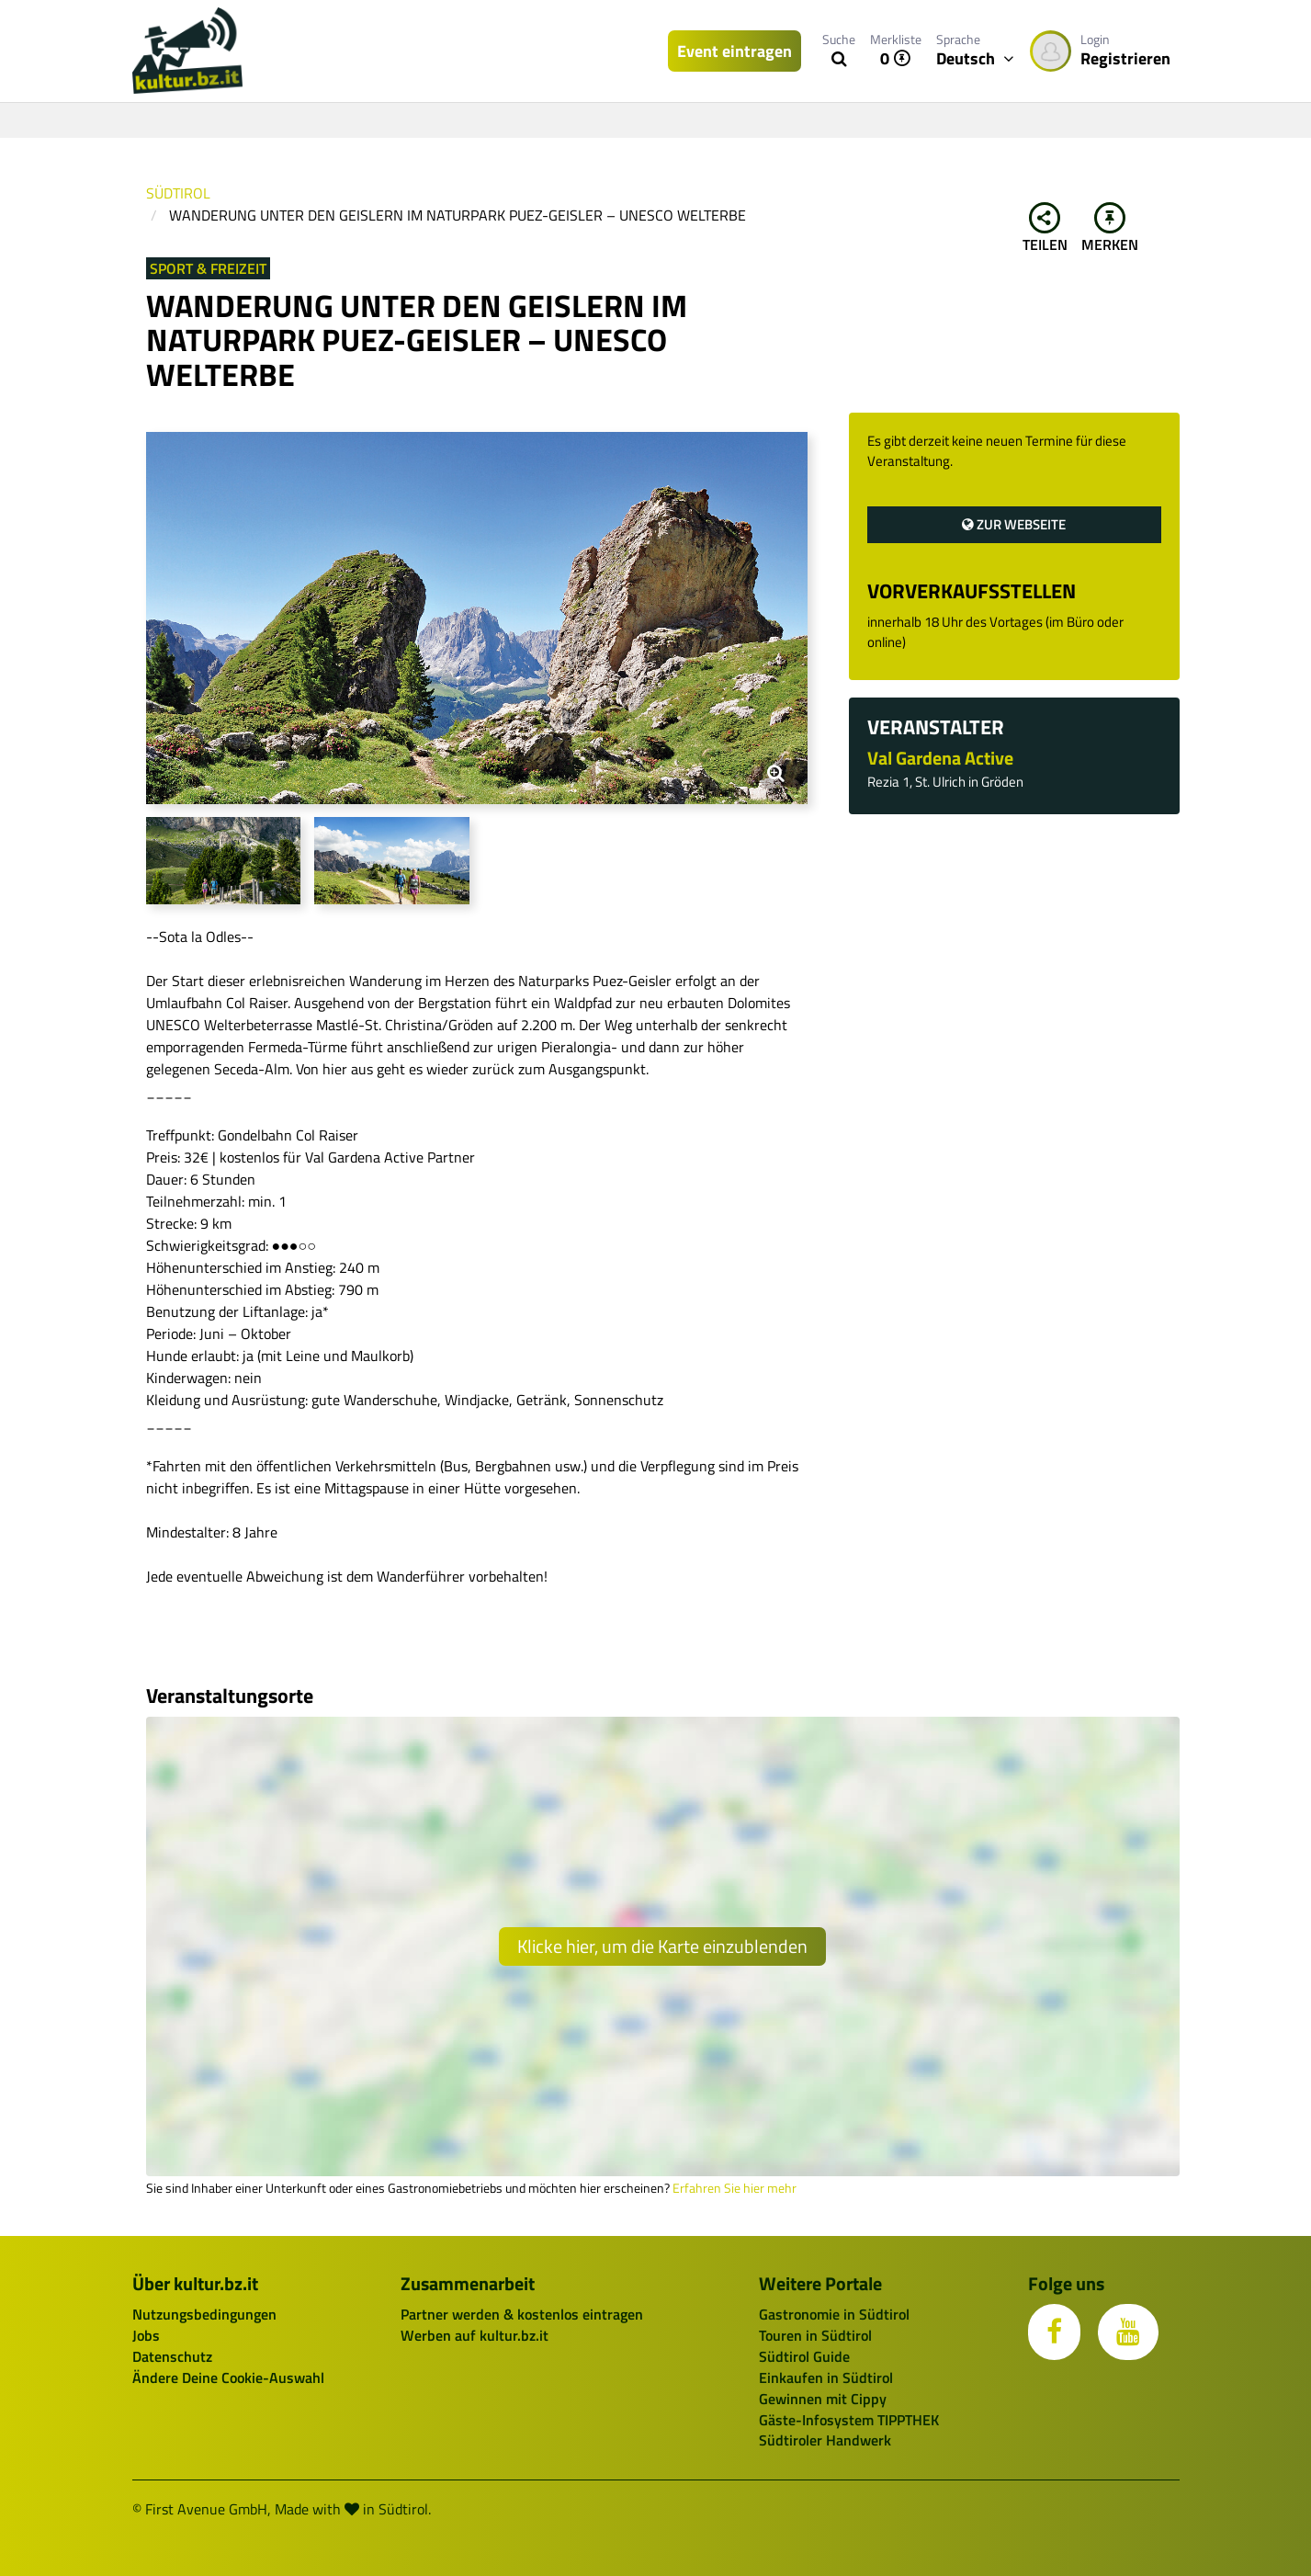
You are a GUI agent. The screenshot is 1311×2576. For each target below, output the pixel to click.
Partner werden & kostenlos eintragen (522, 2314)
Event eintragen (734, 51)
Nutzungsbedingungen (204, 2314)
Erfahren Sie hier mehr (734, 2188)
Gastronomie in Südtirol (834, 2314)
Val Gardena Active (940, 757)
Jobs (146, 2335)
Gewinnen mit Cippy (823, 2399)
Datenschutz (172, 2356)
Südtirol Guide (804, 2356)
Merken (1109, 228)
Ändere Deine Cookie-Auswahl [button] (228, 2377)
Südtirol (178, 193)
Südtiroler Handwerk (825, 2440)
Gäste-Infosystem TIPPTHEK (849, 2420)
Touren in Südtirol (815, 2335)
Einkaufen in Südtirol (826, 2377)
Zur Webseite (1014, 524)
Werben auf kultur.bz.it (474, 2335)
